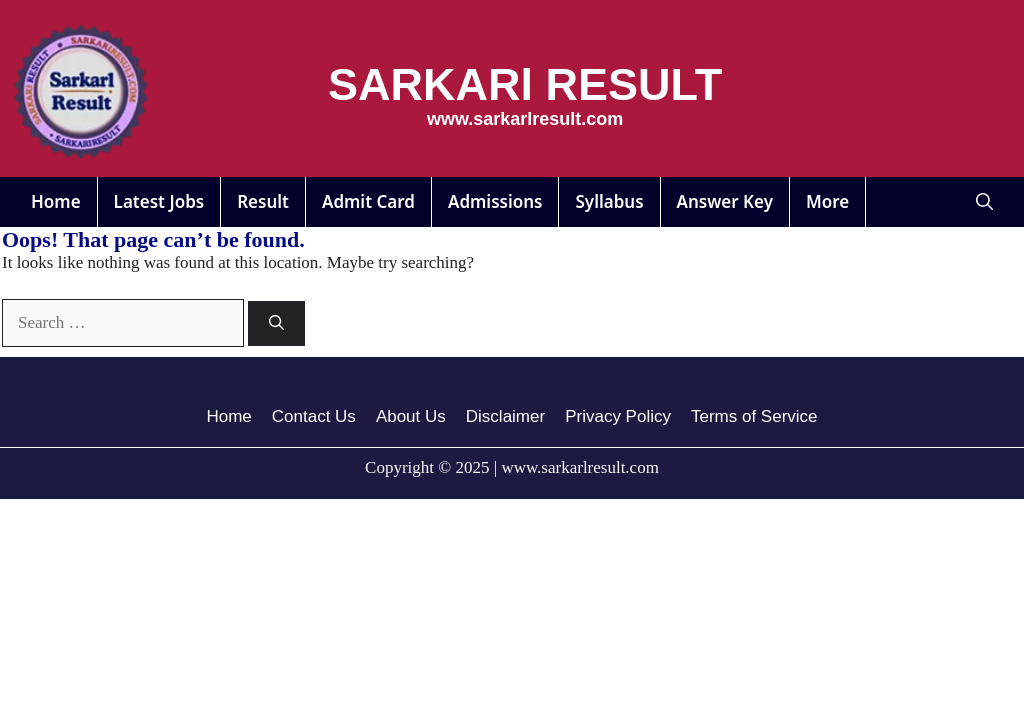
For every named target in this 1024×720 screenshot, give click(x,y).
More (827, 201)
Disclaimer (505, 416)
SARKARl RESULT (525, 84)
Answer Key (725, 201)
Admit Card (368, 201)
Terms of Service (754, 416)
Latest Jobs (159, 201)
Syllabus (609, 201)
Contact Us (314, 416)
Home (56, 201)
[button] (984, 202)
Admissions (495, 201)
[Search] (276, 323)
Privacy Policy (618, 416)
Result (263, 201)
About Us (411, 416)
